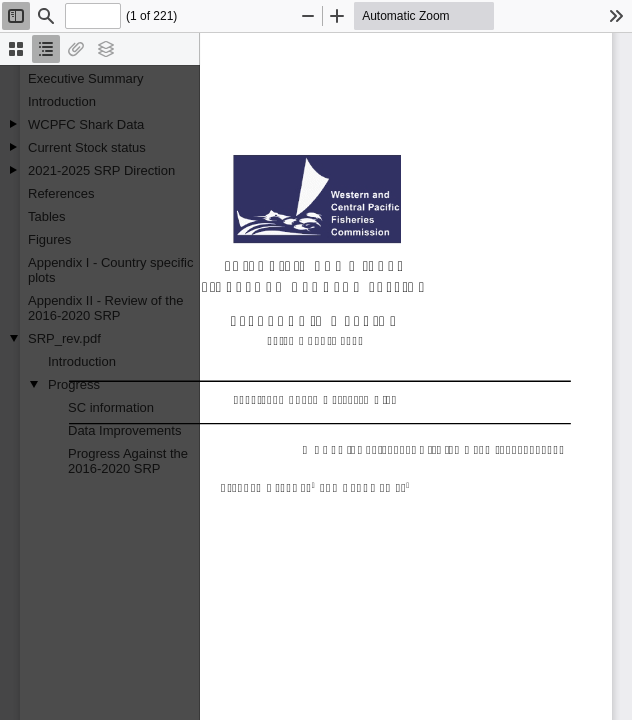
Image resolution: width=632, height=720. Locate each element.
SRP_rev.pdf (64, 338)
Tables (47, 216)
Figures (49, 239)
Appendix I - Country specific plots (110, 270)
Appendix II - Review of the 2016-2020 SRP (105, 308)
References (61, 193)
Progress (74, 384)
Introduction (62, 101)
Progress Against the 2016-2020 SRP (128, 461)
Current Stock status (87, 147)
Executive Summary (86, 78)
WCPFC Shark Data (86, 124)
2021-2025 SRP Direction (101, 170)
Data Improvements (124, 430)
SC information (111, 407)
